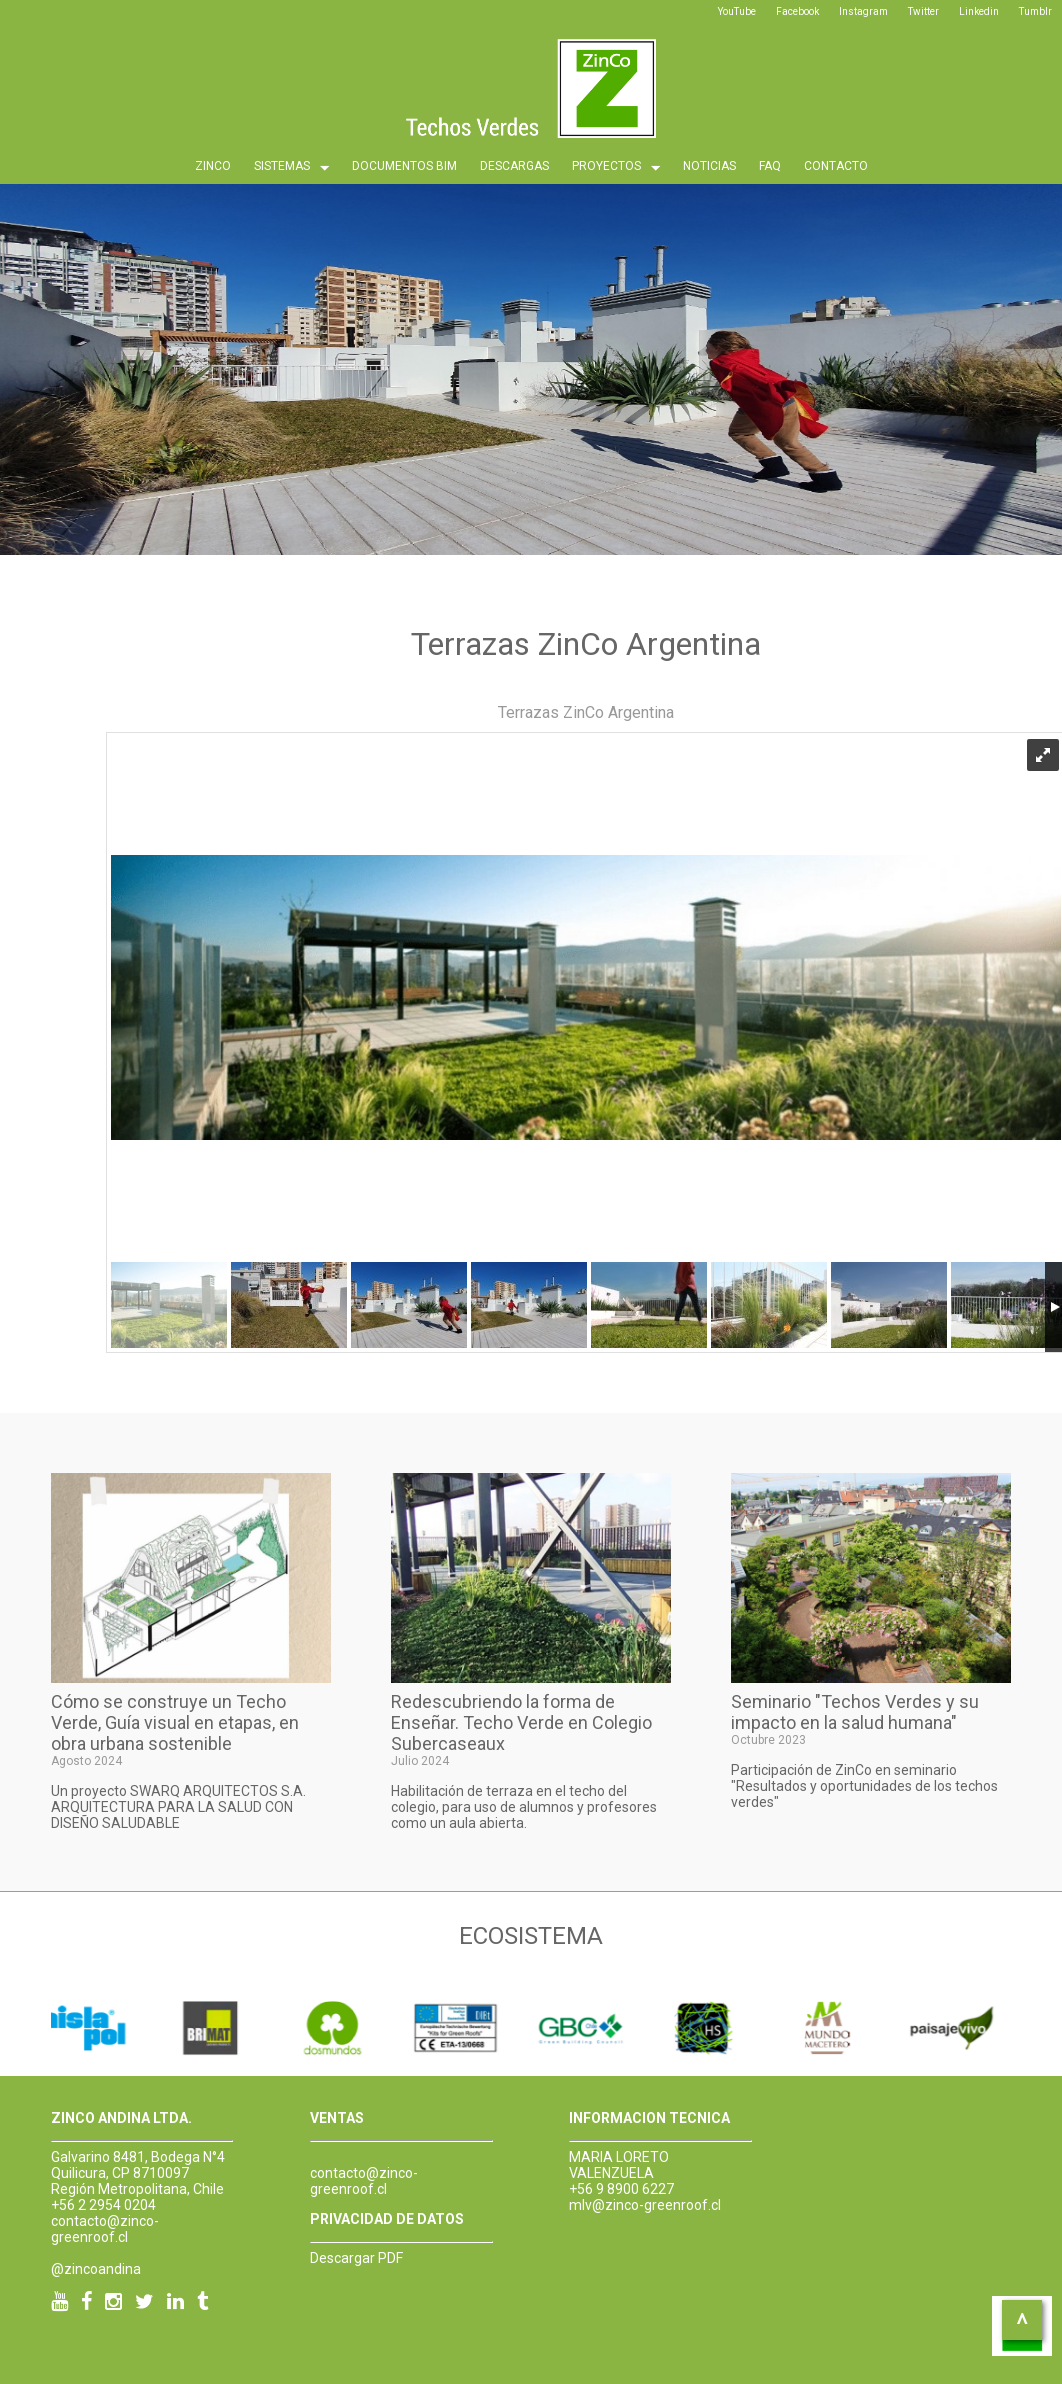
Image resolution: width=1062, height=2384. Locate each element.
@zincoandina (96, 2269)
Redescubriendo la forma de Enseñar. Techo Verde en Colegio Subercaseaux (521, 1722)
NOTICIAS (709, 166)
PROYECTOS (616, 168)
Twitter (923, 11)
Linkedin (979, 11)
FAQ (770, 166)
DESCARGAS (514, 166)
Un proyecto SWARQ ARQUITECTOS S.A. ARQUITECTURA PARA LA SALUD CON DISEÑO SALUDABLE (178, 1807)
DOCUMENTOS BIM (404, 166)
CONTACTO (836, 166)
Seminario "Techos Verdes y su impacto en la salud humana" (855, 1712)
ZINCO (213, 166)
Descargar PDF (356, 2258)
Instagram (863, 11)
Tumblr (1035, 11)
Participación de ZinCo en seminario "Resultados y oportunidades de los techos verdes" (864, 1786)
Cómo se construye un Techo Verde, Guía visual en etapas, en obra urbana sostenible (175, 1722)
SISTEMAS (291, 168)
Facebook (797, 11)
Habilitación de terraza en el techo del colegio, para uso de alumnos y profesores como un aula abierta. (524, 1807)
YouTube (737, 11)
